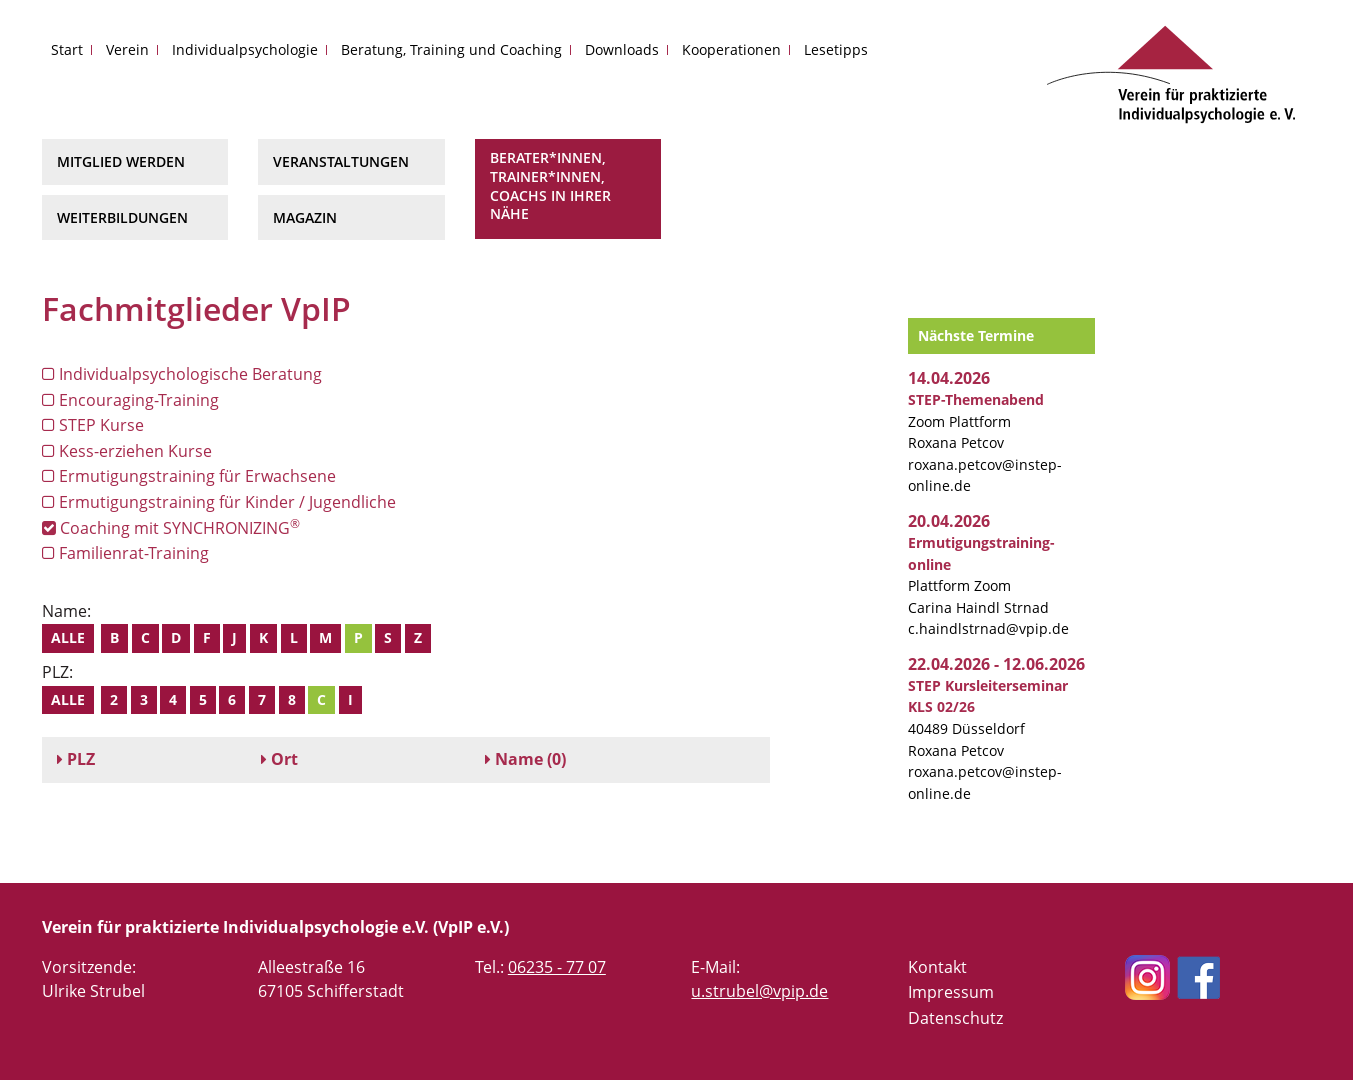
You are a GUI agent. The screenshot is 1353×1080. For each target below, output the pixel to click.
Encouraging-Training (130, 400)
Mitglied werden (121, 161)
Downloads (622, 49)
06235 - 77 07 (557, 967)
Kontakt (937, 967)
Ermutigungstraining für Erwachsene (189, 476)
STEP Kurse (93, 425)
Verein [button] (127, 49)
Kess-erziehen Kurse (127, 451)
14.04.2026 (949, 378)
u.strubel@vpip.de (759, 991)
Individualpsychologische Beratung (182, 374)
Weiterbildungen (122, 217)
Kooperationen (731, 49)
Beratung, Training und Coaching (451, 49)
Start (67, 49)
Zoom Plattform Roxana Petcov (976, 421)
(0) (525, 759)
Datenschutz (955, 1018)
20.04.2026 (949, 521)
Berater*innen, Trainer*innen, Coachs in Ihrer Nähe (550, 185)
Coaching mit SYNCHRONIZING (171, 527)
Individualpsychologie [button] (245, 49)
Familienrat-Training (125, 553)
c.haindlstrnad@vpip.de (988, 628)
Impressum (951, 992)
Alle (68, 637)
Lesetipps (836, 49)
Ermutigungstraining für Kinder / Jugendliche (219, 502)
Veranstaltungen (341, 161)
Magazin (305, 217)
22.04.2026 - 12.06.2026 (996, 664)
